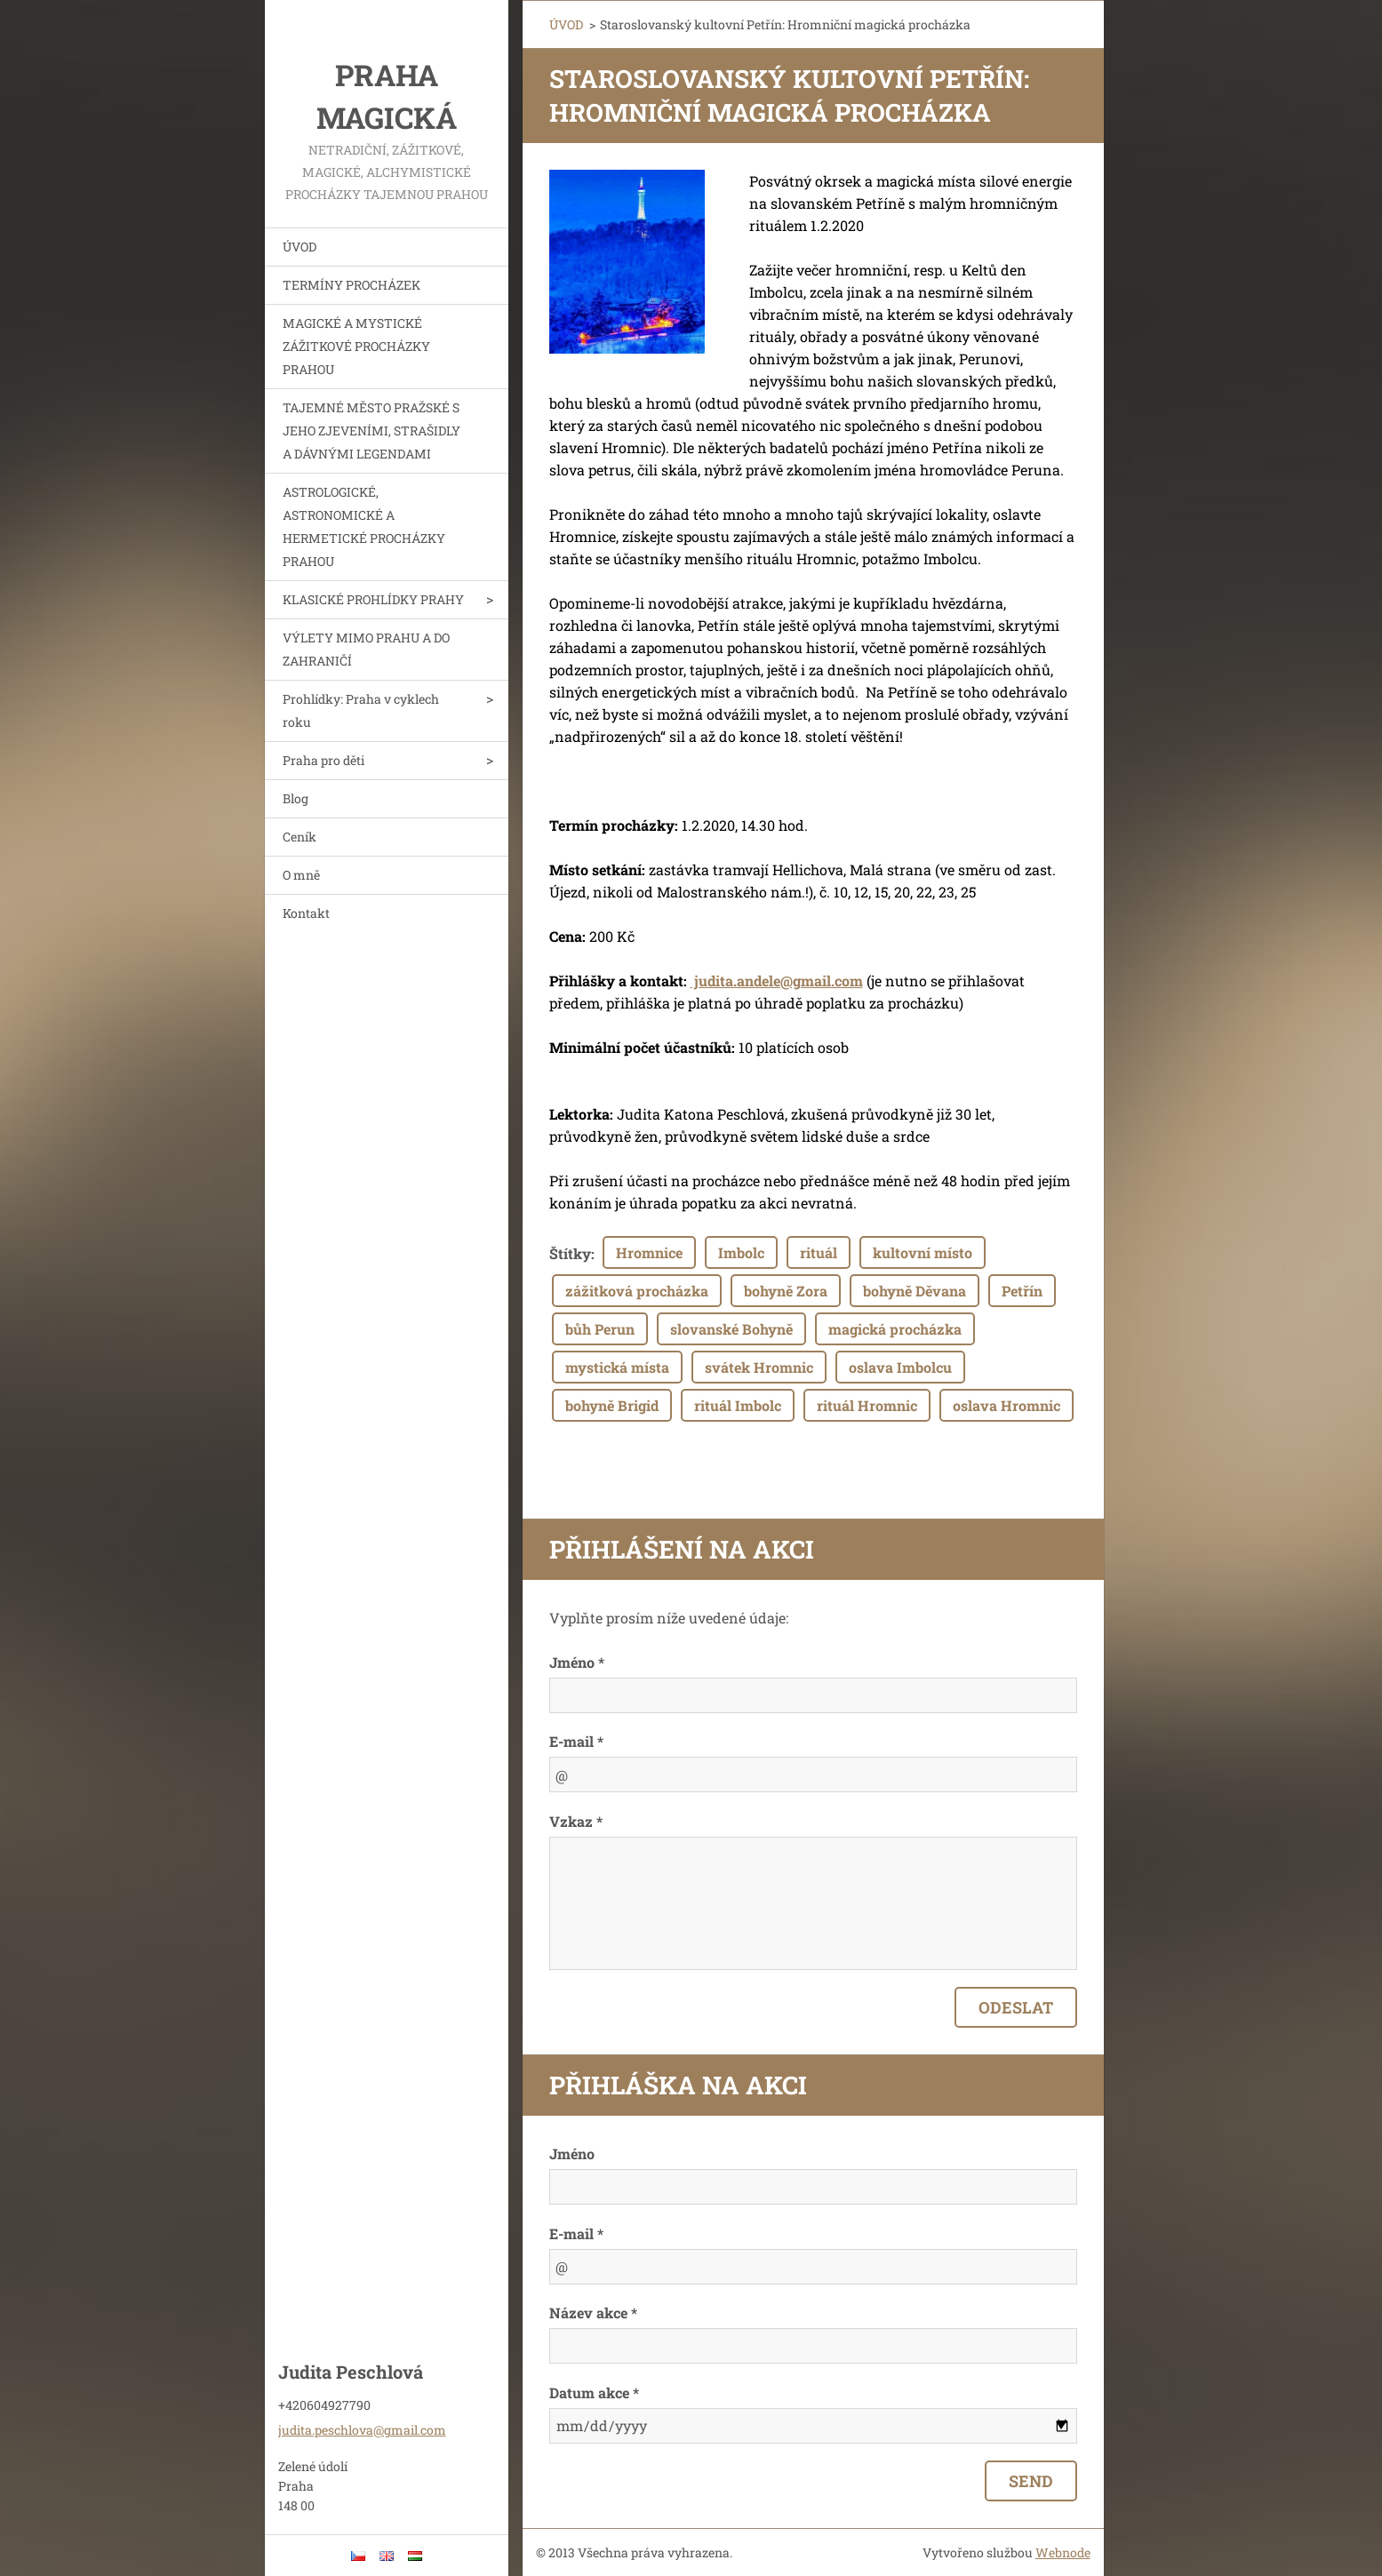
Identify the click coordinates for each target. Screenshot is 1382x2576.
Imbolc (741, 1252)
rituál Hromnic (867, 1405)
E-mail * (576, 1741)
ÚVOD (299, 246)
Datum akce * (594, 2392)
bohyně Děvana (914, 1290)
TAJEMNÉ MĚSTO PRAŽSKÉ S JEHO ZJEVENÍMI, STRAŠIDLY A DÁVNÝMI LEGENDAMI (371, 430)
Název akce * (593, 2312)
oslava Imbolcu (900, 1367)
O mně (301, 874)
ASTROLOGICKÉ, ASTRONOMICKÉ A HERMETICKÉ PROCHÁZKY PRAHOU (364, 526)
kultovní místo (922, 1252)
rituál (818, 1252)
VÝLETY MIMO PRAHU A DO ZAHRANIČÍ (366, 649)
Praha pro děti (323, 760)
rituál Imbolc (737, 1405)
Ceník (299, 836)
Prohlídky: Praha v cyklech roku (361, 710)
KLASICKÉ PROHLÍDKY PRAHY (373, 599)
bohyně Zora (785, 1290)
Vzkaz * (576, 1821)
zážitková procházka (636, 1290)
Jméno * (576, 1662)
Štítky (570, 1253)
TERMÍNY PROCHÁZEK (351, 284)
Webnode (1062, 2552)
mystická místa (617, 1367)
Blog (295, 798)
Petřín (1022, 1290)
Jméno (572, 2153)
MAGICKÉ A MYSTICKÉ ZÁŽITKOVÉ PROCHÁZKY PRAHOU (356, 346)
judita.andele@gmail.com (777, 980)
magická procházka (895, 1329)
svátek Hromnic (759, 1367)
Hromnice (649, 1252)
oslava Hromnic (1006, 1405)
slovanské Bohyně (731, 1329)
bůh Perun (600, 1329)
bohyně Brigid (612, 1405)
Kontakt (306, 913)
